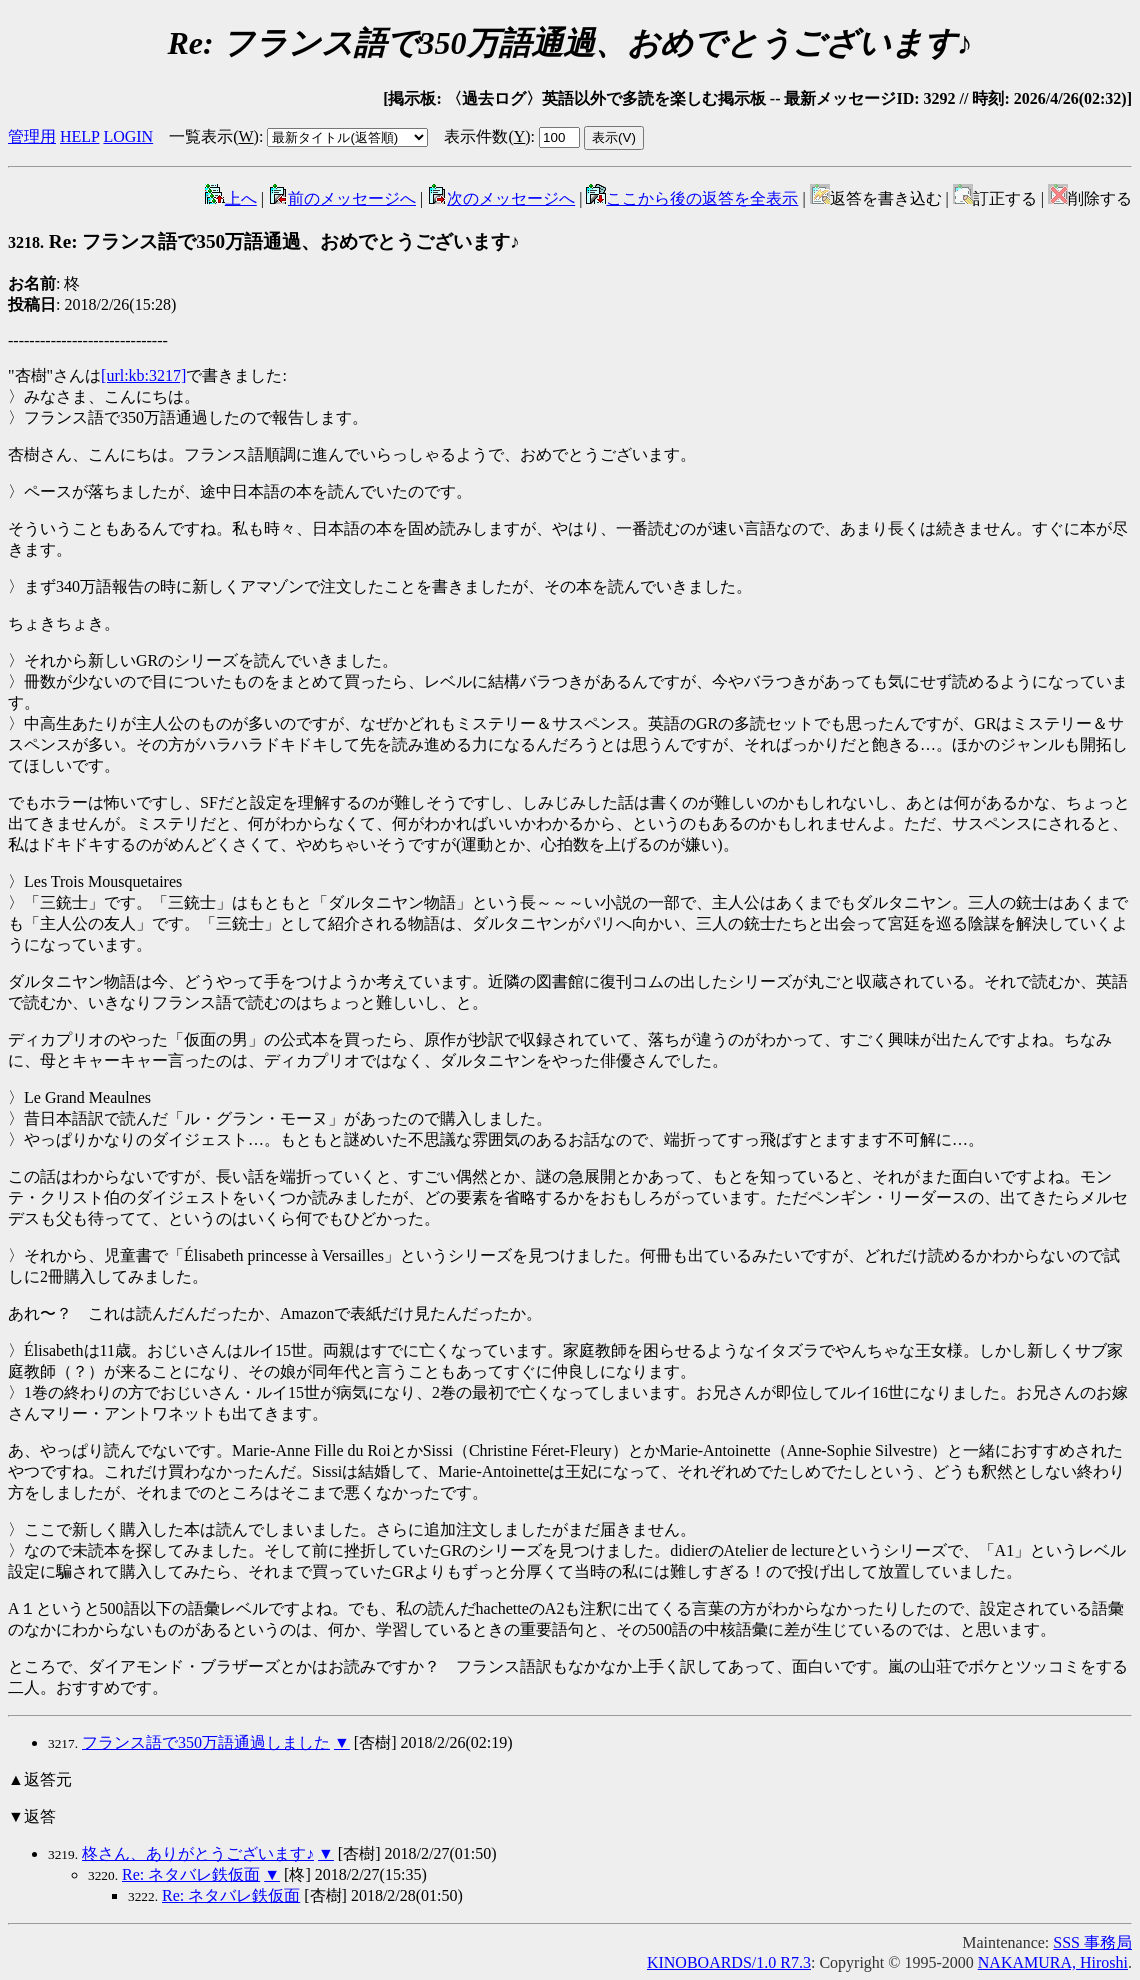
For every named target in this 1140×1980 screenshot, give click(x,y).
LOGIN (128, 136)
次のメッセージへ (501, 198)
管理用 (32, 136)
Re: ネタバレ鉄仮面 (191, 1874)
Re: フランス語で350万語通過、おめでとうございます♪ (264, 241)
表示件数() (487, 136)
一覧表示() (214, 136)
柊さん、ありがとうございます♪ (198, 1853)
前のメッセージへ (342, 198)
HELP (79, 136)
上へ (231, 198)
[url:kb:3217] (143, 375)
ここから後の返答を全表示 (692, 198)
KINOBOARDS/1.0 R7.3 (729, 1962)
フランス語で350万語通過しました (206, 1742)
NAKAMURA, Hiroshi (1053, 1962)
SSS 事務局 (1092, 1942)
